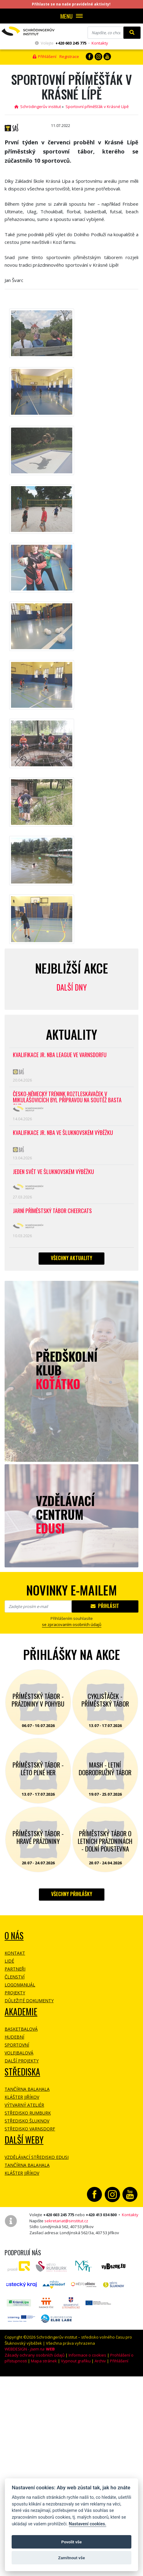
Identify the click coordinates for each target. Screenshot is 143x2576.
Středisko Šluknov (27, 2121)
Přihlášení (44, 56)
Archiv (100, 2361)
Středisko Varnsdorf (30, 2129)
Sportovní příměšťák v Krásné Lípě (97, 106)
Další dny (71, 987)
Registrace (69, 56)
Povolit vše (71, 2541)
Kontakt (15, 1953)
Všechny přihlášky (71, 1894)
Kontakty (100, 43)
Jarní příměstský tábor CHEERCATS (52, 1211)
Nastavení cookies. (87, 2524)
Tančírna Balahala (27, 2089)
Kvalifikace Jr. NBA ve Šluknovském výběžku (63, 1132)
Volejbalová (19, 2053)
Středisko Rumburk (28, 2113)
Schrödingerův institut (37, 106)
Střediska (22, 2071)
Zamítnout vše (71, 2557)
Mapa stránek (44, 2361)
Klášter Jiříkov (22, 2097)
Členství (14, 1977)
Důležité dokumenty (29, 2000)
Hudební (14, 2037)
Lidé (9, 1961)
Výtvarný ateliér (24, 2105)
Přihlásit (105, 1606)
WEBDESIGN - (30, 2349)
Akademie (21, 2011)
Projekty (15, 1993)
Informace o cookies (87, 2355)
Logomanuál (20, 1985)
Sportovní (17, 2045)
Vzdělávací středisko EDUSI (37, 2157)
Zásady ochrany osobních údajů (35, 2355)
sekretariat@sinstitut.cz (66, 2221)
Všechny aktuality (71, 1258)
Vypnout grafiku (76, 2361)
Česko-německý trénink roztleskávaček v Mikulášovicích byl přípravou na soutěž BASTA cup (67, 1097)
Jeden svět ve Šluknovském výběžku (53, 1172)
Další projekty (22, 2061)
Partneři (15, 1969)
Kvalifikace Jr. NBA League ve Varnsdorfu (60, 1055)
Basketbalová (21, 2029)
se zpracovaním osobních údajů (71, 1624)
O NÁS (14, 1935)
